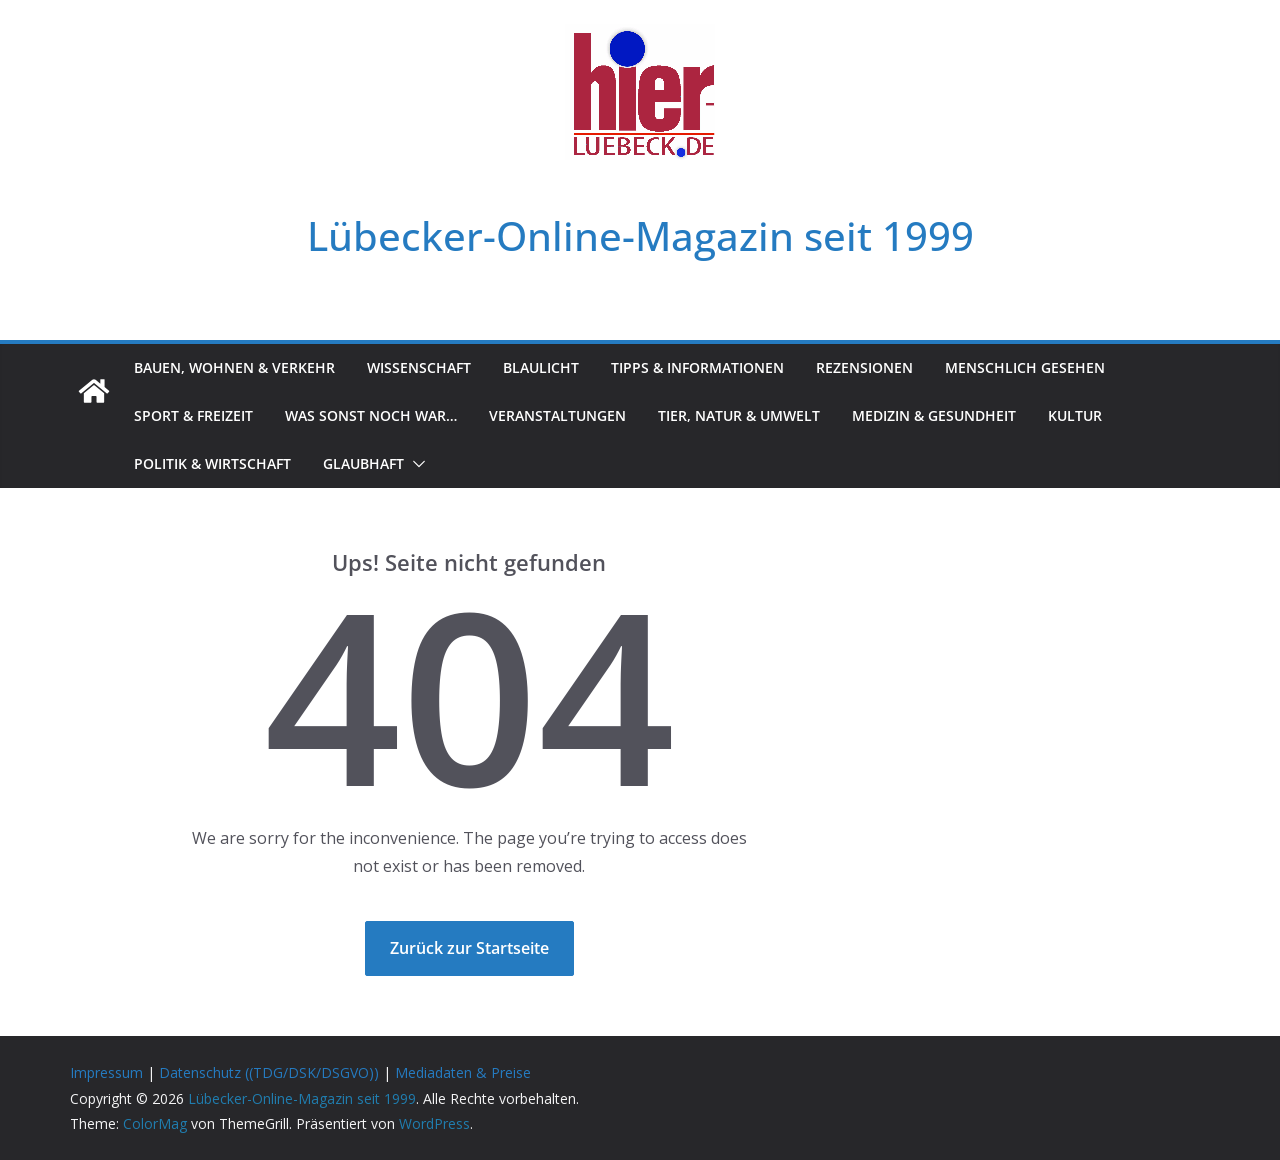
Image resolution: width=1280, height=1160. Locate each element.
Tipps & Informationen (697, 367)
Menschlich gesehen (1025, 367)
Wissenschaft (419, 367)
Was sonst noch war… (371, 415)
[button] (415, 464)
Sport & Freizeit (193, 415)
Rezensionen (864, 367)
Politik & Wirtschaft (212, 463)
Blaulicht (541, 367)
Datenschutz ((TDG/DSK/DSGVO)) (269, 1072)
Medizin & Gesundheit (934, 415)
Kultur (1075, 415)
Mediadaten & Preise (463, 1072)
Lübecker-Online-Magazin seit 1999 (640, 235)
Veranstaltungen (557, 415)
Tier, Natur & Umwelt (739, 415)
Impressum (106, 1072)
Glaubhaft (363, 463)
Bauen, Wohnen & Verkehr (234, 367)
